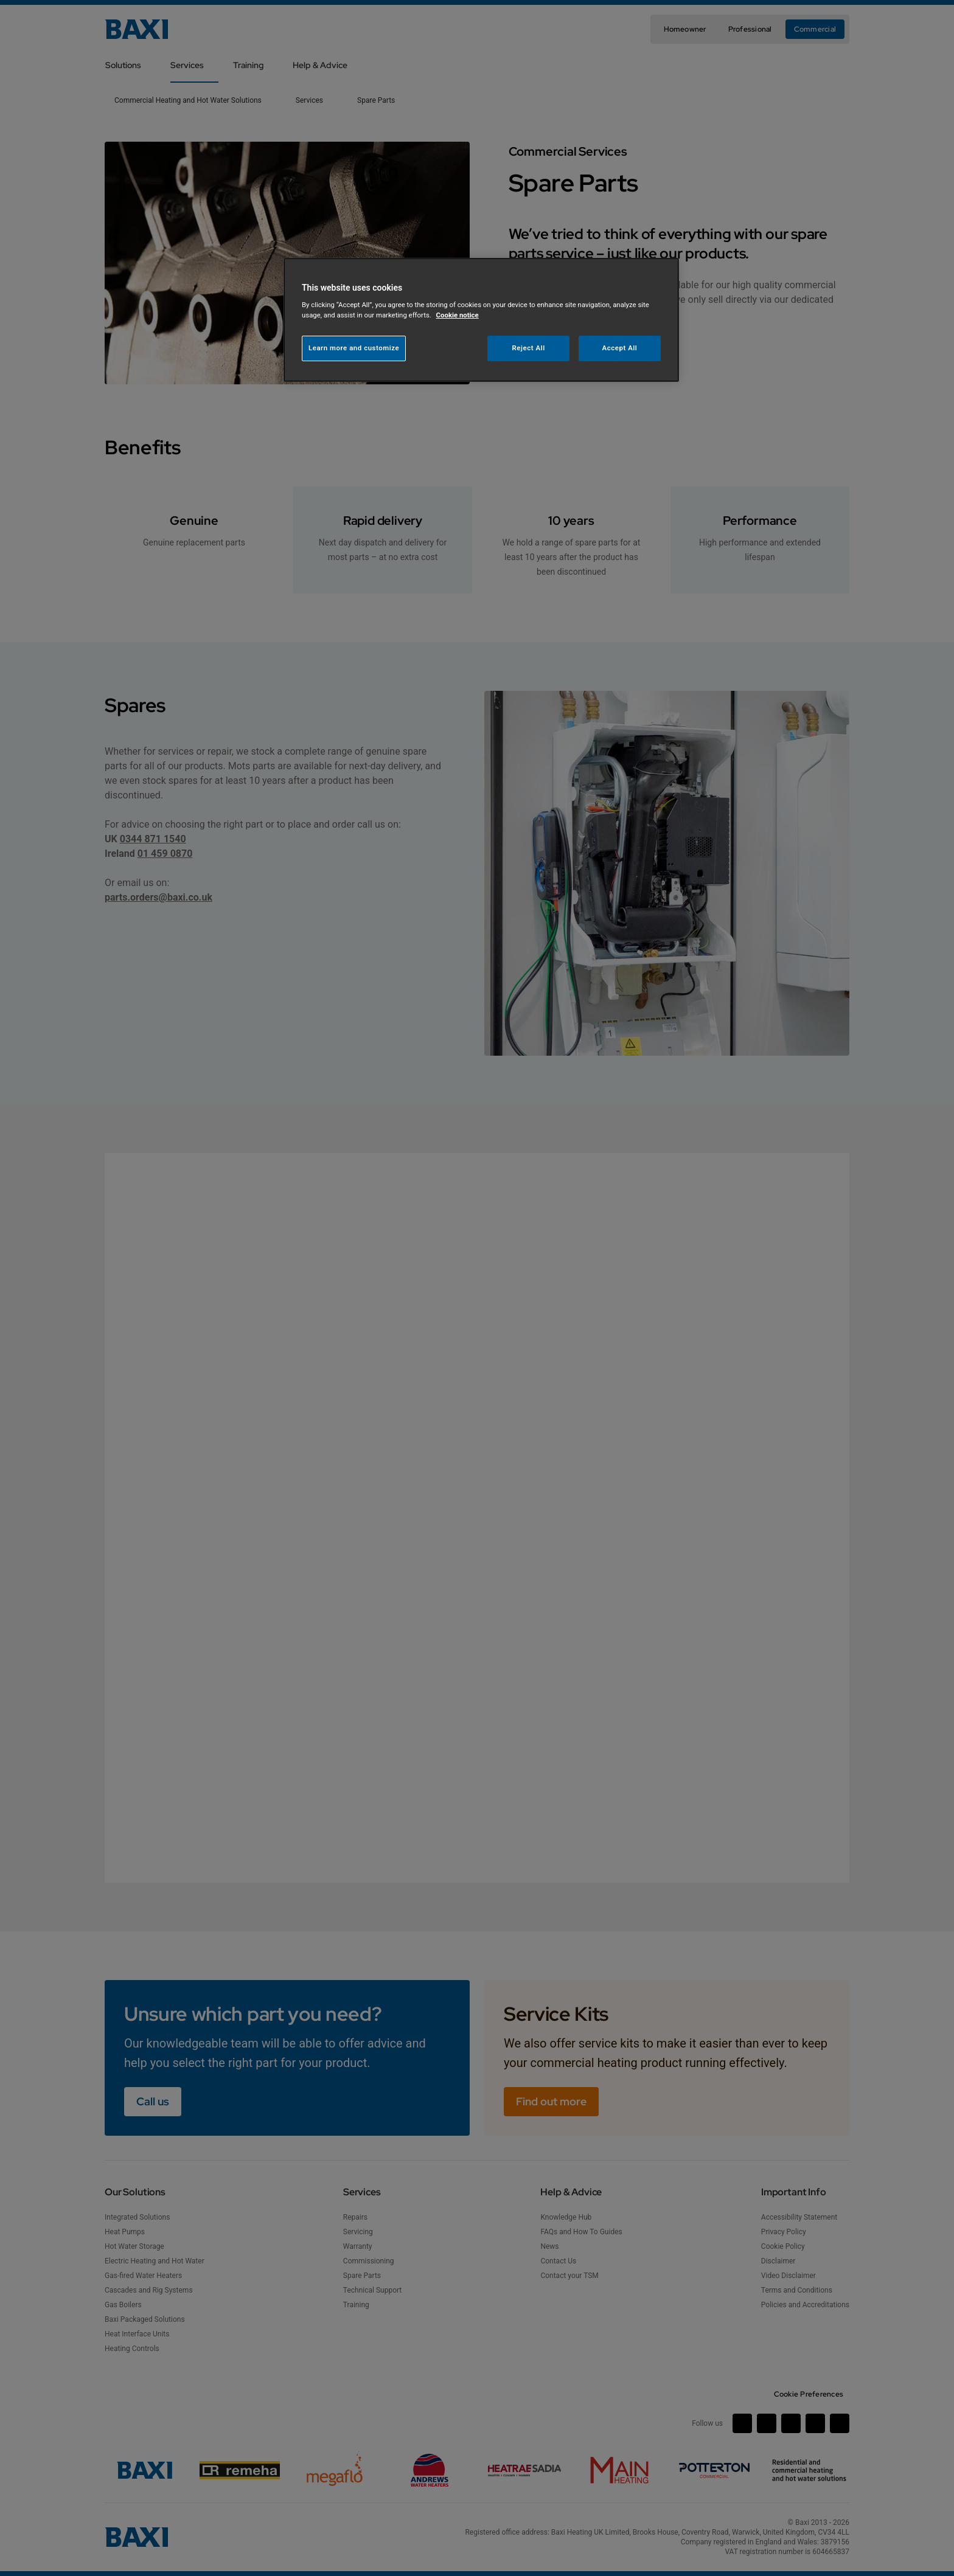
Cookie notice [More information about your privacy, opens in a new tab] (457, 315)
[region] (481, 320)
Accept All (620, 348)
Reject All (528, 348)
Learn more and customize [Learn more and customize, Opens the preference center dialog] (353, 348)
